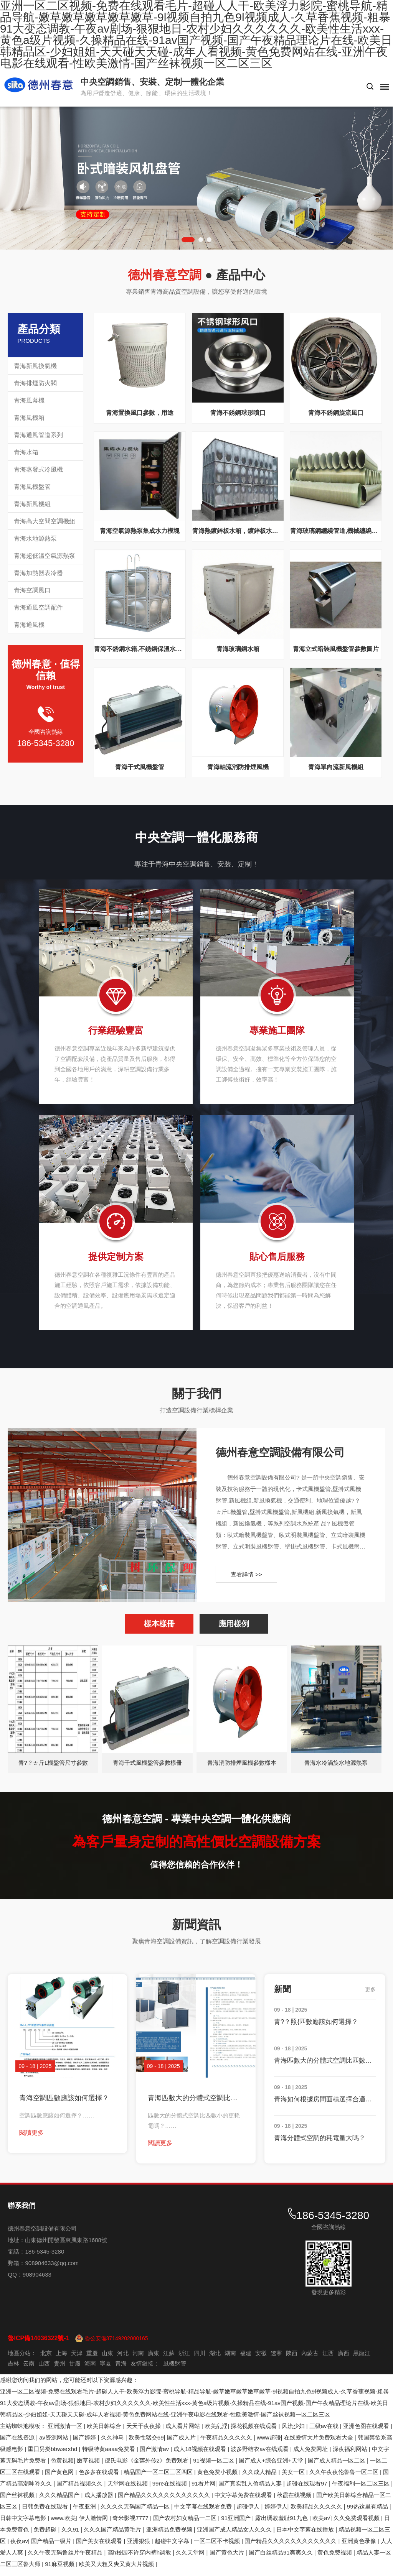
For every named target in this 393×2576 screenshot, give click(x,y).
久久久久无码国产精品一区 (136, 2512)
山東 (107, 2359)
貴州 (59, 2369)
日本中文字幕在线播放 (305, 2535)
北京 (46, 2359)
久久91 (71, 2535)
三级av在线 (324, 2432)
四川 (199, 2359)
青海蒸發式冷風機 (38, 469)
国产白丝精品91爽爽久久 (281, 2558)
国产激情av (155, 2455)
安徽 (261, 2359)
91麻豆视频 (60, 2570)
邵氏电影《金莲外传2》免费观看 (147, 2466)
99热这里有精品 (368, 2512)
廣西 (343, 2359)
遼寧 (276, 2359)
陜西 (291, 2359)
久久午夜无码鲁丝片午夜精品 (66, 2558)
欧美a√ (321, 2524)
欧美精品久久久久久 (317, 2512)
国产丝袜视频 (18, 2501)
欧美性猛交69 (146, 2443)
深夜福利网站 (351, 2455)
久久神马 (113, 2443)
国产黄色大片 (228, 2558)
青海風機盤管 (32, 486)
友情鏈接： (144, 2369)
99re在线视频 (170, 2489)
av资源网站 (54, 2443)
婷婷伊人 (275, 2512)
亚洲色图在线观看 (367, 2432)
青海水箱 (26, 452)
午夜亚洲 (85, 2512)
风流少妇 (294, 2432)
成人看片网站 (183, 2432)
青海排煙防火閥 (35, 383)
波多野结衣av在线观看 (260, 2455)
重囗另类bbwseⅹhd (53, 2455)
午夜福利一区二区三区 (361, 2489)
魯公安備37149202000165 (116, 2344)
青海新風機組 (32, 504)
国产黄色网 (60, 2478)
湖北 (215, 2359)
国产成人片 (182, 2443)
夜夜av (19, 2547)
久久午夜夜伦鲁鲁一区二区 (344, 2478)
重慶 (92, 2359)
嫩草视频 (89, 2466)
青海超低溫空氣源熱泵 (44, 555)
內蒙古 (310, 2359)
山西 (44, 2369)
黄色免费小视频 (218, 2478)
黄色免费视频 (335, 2558)
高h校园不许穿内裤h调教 (140, 2558)
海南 (90, 2369)
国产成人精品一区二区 (337, 2466)
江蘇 (169, 2359)
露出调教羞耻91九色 (282, 2524)
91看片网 (203, 2489)
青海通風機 (29, 624)
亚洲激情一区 (66, 2432)
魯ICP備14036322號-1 (38, 2344)
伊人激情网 (94, 2524)
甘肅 (75, 2369)
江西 (328, 2359)
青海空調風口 (32, 590)
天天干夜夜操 (144, 2432)
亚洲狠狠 (139, 2547)
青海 (121, 2369)
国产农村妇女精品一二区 (185, 2524)
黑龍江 (361, 2359)
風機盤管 (174, 2369)
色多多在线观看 (100, 2478)
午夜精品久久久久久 (227, 2443)
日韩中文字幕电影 (24, 2524)
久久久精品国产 (60, 2501)
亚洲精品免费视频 (170, 2535)
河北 (123, 2359)
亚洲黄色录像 (360, 2547)
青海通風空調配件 (38, 607)
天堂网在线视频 (128, 2489)
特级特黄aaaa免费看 (109, 2455)
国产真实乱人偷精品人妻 (250, 2489)
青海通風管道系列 (38, 435)
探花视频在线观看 (254, 2432)
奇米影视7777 (131, 2524)
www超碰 (269, 2443)
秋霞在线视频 (295, 2501)
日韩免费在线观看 (45, 2512)
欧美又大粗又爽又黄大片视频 (117, 2570)
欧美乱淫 (216, 2432)
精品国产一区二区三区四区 (159, 2478)
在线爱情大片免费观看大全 (319, 2443)
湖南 (230, 2359)
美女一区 (294, 2478)
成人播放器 (99, 2501)
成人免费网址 (311, 2455)
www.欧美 (63, 2524)
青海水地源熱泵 (35, 538)
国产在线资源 (18, 2443)
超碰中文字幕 (173, 2547)
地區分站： (22, 2359)
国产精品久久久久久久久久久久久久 (164, 2501)
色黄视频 (62, 2466)
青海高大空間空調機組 (44, 521)
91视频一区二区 (214, 2466)
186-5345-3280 (45, 743)
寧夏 (105, 2369)
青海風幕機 (29, 400)
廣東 (153, 2359)
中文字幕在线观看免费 (203, 2512)
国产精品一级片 (52, 2547)
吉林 (13, 2369)
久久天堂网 (191, 2558)
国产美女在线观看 (100, 2547)
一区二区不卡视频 (217, 2547)
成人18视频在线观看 (200, 2455)
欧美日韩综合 (105, 2432)
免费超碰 (45, 2535)
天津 (77, 2359)
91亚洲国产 (236, 2524)
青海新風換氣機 (35, 366)
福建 (245, 2359)
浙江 (184, 2359)
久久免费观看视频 (357, 2524)
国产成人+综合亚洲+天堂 (272, 2466)
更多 (370, 1995)
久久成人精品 (260, 2478)
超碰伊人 (248, 2512)
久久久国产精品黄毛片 (113, 2535)
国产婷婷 (85, 2443)
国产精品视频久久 (80, 2489)
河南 (138, 2359)
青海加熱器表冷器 (38, 573)
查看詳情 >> (246, 1578)
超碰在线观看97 (307, 2489)
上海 (61, 2359)
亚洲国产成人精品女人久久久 (235, 2535)
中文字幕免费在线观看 (244, 2501)
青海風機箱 (29, 417)
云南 (29, 2369)
